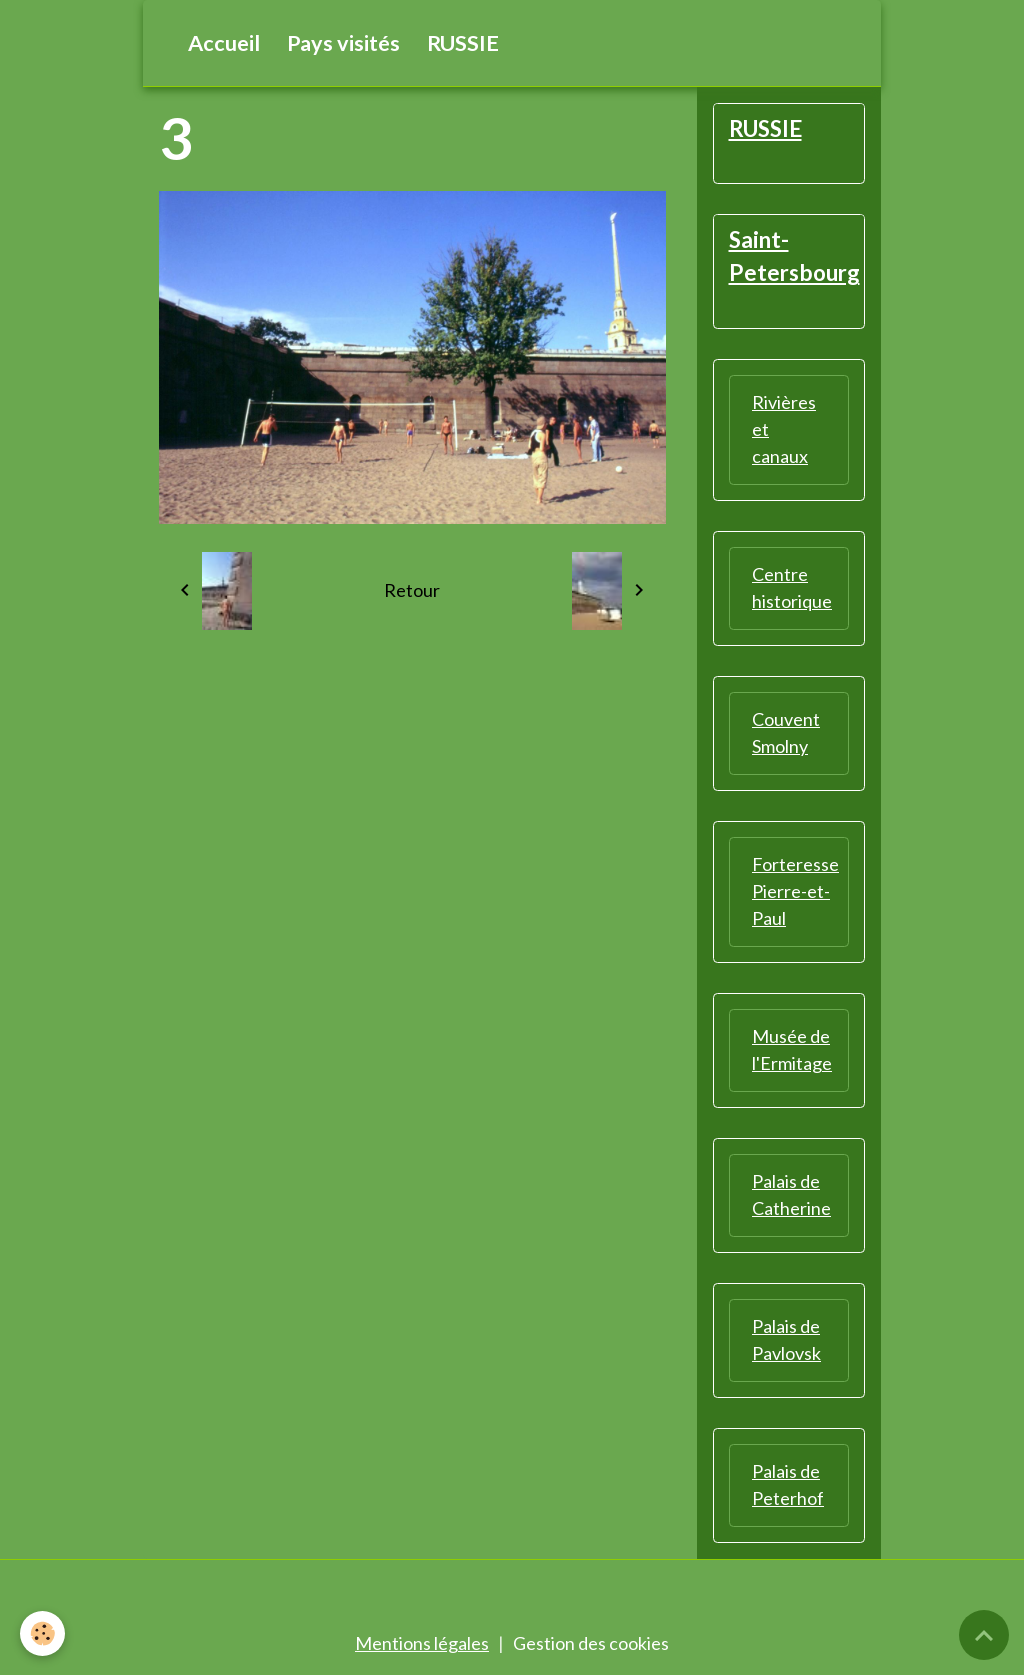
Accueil (224, 43)
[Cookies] (42, 1633)
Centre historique (792, 587)
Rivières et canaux (784, 429)
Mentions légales (422, 1643)
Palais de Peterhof (788, 1484)
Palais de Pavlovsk (786, 1339)
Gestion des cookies (591, 1643)
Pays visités (343, 43)
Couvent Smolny (786, 732)
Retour (412, 590)
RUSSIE (463, 43)
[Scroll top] (984, 1635)
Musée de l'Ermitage (792, 1049)
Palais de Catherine (791, 1194)
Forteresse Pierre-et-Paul (795, 891)
